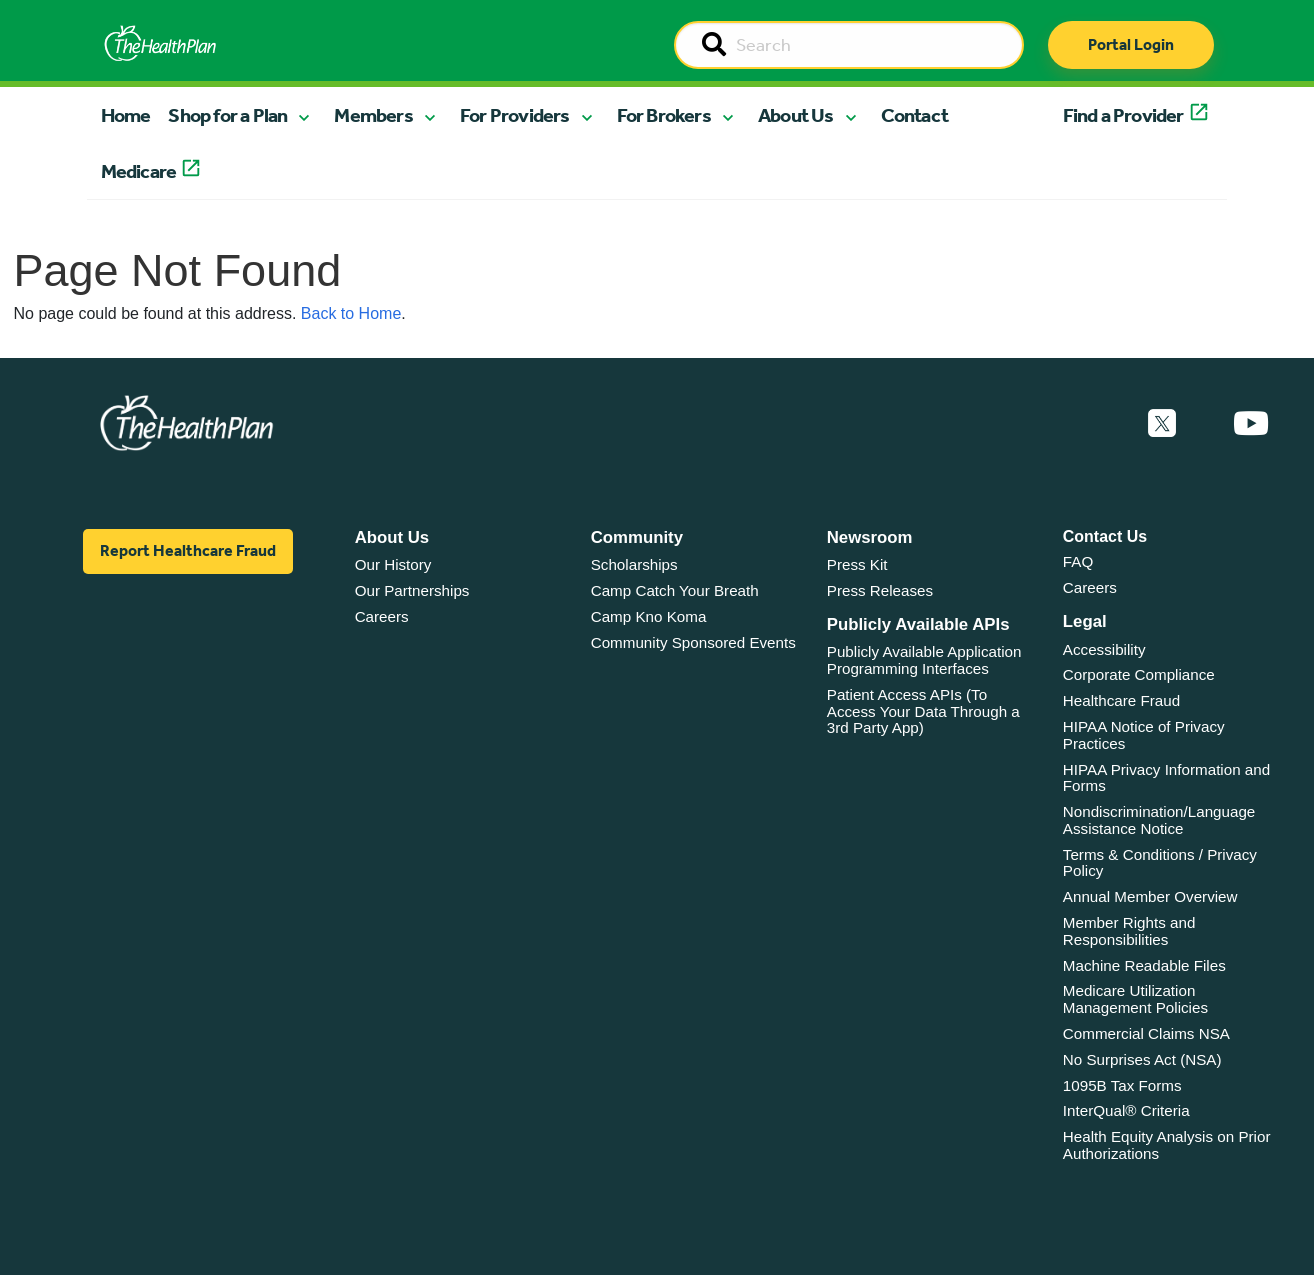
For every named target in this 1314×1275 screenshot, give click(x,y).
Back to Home (351, 313)
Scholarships (634, 564)
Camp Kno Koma (649, 616)
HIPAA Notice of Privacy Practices (1144, 735)
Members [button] (373, 115)
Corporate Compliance (1139, 674)
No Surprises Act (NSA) (1142, 1059)
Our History (393, 564)
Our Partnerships (412, 590)
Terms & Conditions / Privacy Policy (1160, 863)
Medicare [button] (139, 171)
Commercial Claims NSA (1146, 1033)
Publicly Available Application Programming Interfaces (924, 660)
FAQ (1078, 561)
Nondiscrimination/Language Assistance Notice (1159, 820)
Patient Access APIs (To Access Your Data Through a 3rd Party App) (923, 711)
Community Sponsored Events (693, 642)
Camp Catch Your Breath (675, 590)
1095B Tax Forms (1122, 1085)
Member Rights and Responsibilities (1129, 931)
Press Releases (880, 590)
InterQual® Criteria (1126, 1110)
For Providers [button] (515, 115)
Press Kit (857, 564)
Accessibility (1104, 649)
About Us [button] (796, 115)
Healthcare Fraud (1121, 700)
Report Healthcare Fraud (188, 550)
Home (126, 115)
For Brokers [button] (664, 115)
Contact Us (1105, 536)
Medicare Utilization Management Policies (1135, 999)
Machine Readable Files (1144, 965)
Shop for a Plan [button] (227, 115)
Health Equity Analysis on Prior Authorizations (1167, 1145)
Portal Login (1131, 44)
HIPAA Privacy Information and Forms (1166, 778)
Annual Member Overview (1150, 896)
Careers (382, 616)
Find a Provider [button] (1123, 115)
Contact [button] (914, 115)
